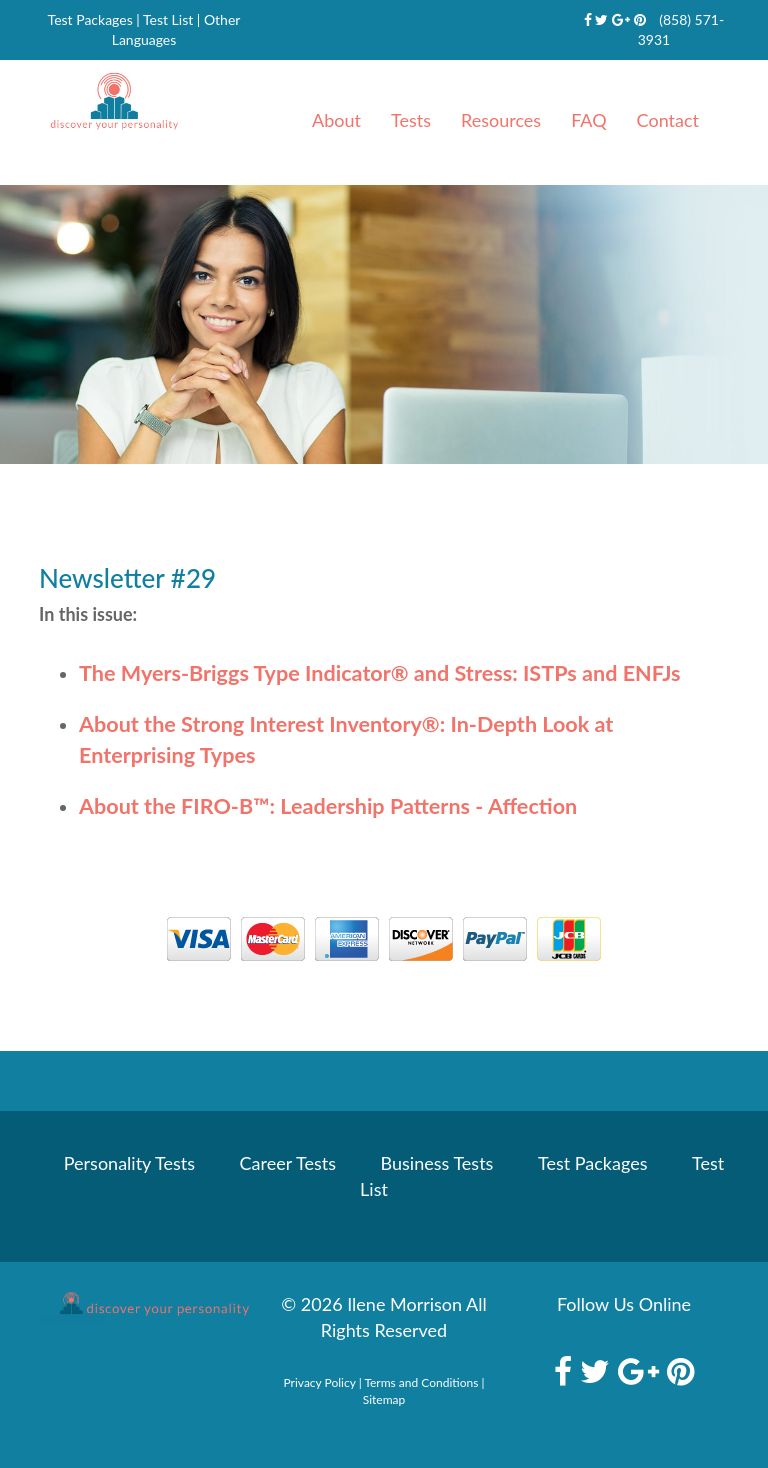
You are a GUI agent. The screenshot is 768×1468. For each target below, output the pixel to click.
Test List (168, 19)
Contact (668, 120)
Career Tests (288, 1163)
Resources (501, 120)
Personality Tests (129, 1163)
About (336, 120)
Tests (411, 120)
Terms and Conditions (421, 1382)
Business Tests (437, 1163)
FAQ (588, 120)
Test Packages (90, 19)
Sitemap (384, 1399)
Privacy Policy (320, 1382)
